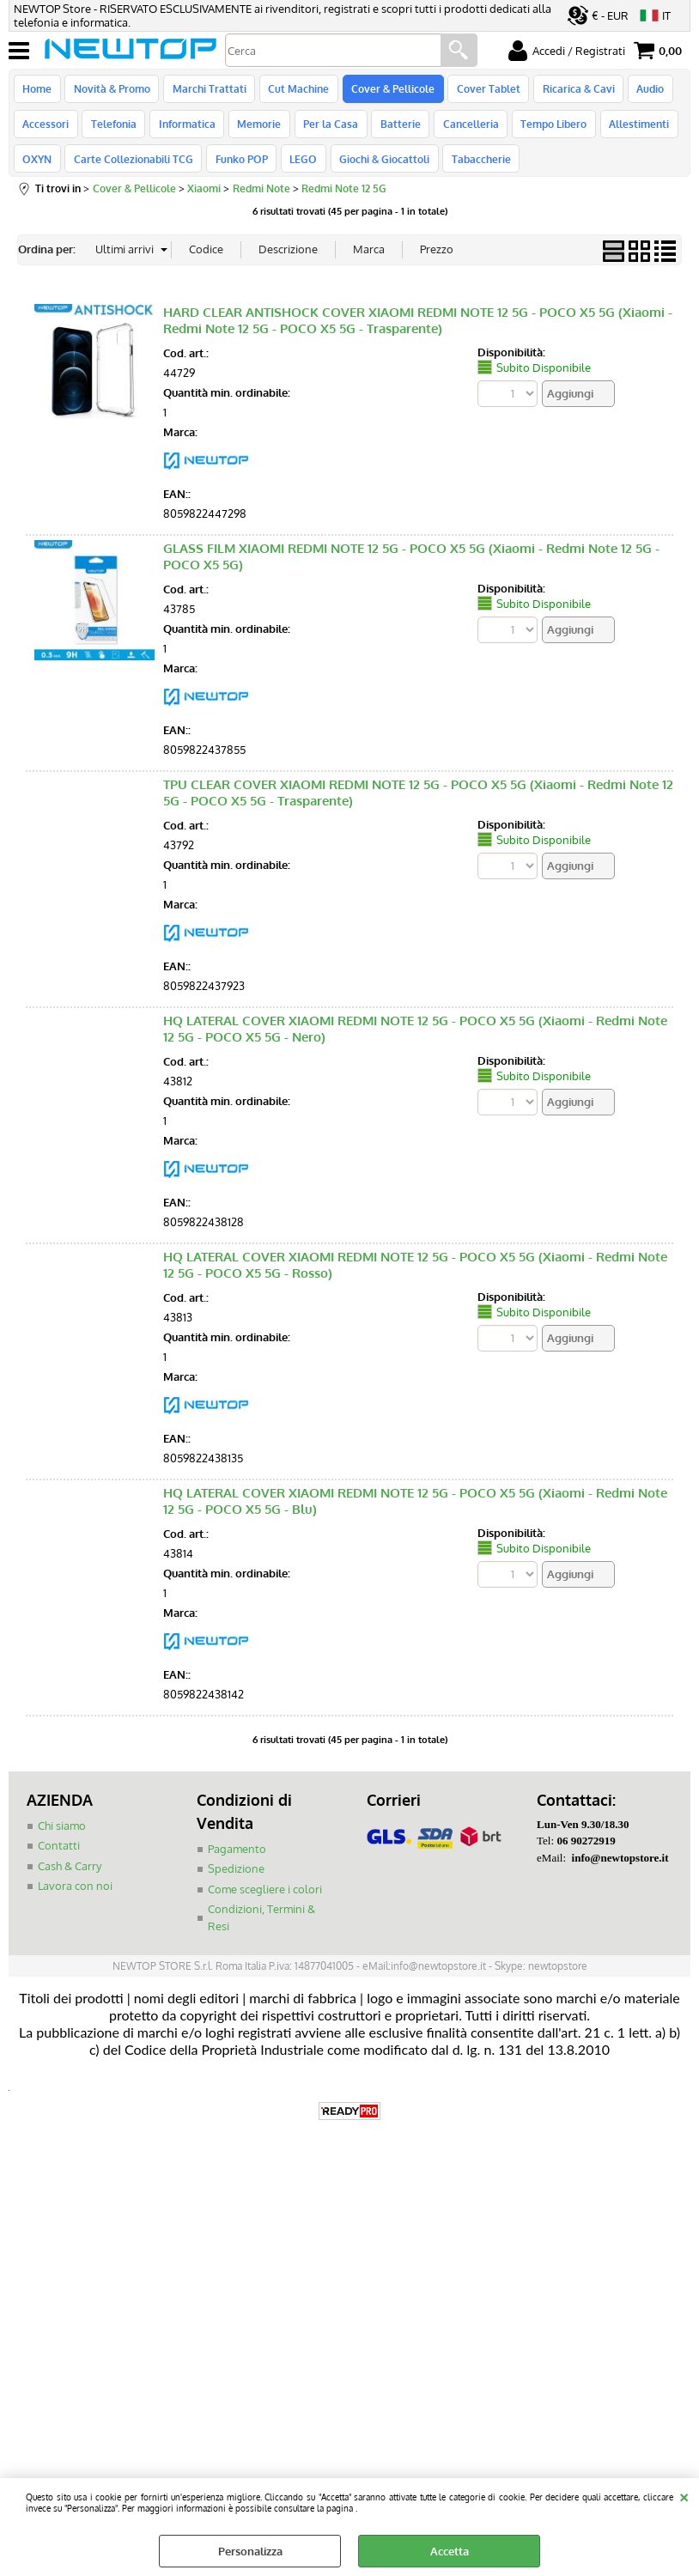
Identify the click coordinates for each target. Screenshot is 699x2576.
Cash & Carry (69, 1880)
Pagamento (237, 1863)
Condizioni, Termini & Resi (261, 1932)
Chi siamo (62, 1840)
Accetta (449, 2551)
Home (37, 91)
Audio (639, 91)
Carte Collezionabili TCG (131, 171)
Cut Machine (294, 91)
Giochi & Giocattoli (378, 171)
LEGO (299, 171)
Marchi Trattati (206, 91)
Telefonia (112, 131)
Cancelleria (461, 131)
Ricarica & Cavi (569, 91)
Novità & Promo (110, 91)
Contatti (59, 1860)
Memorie (255, 131)
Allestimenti (627, 131)
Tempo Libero (543, 131)
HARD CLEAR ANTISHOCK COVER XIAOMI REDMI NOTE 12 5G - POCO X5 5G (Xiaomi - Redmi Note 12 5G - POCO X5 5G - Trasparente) (417, 335)
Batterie (393, 131)
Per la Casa (324, 131)
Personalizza (250, 2551)
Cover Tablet (481, 91)
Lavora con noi (75, 1900)
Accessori (45, 131)
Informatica (183, 131)
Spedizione (236, 1883)
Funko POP (238, 171)
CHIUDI (684, 2495)
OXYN (37, 171)
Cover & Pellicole (387, 91)
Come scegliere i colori (265, 1904)
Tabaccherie (473, 171)
